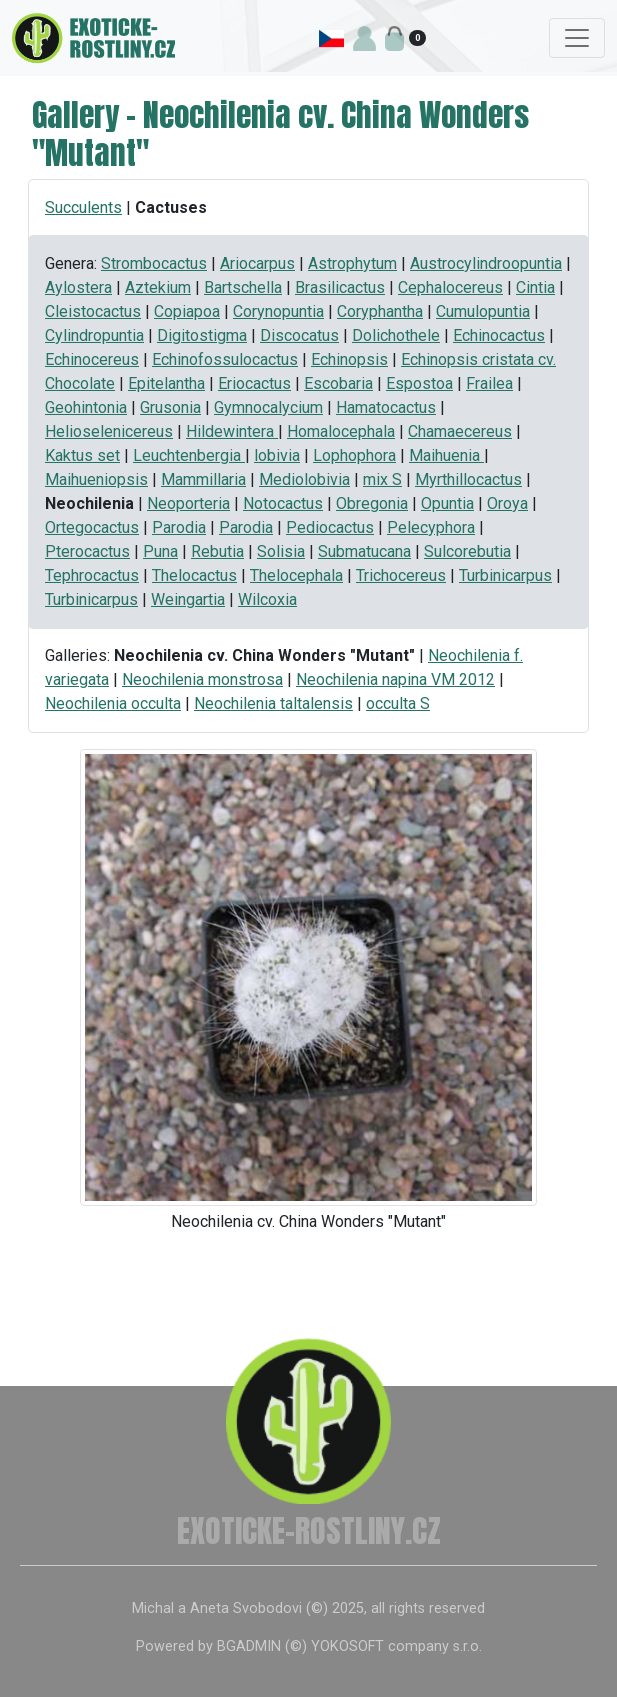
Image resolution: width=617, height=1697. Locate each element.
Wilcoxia (267, 599)
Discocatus (299, 335)
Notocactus (283, 503)
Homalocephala (341, 431)
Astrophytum (352, 263)
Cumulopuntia (483, 311)
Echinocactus (499, 335)
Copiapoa (187, 311)
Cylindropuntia (94, 335)
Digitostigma (202, 335)
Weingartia (188, 599)
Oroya (507, 503)
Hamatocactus (386, 407)
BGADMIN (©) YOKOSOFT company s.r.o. (349, 1646)
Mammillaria (203, 479)
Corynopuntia (278, 311)
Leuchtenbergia (189, 455)
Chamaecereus (460, 431)
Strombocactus (154, 263)
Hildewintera (232, 431)
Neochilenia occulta (113, 703)
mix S (382, 479)
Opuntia (447, 503)
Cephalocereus (450, 287)
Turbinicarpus (505, 575)
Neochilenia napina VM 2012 (395, 679)
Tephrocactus (92, 575)
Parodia (179, 527)
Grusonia (170, 407)
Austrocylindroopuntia (486, 263)
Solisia (281, 551)
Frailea (489, 383)
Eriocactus (254, 383)
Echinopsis (349, 359)
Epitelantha (166, 383)
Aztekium (158, 287)
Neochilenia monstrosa (202, 679)
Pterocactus (87, 551)
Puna (160, 551)
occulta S (398, 703)
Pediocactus (330, 527)
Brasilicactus (340, 287)
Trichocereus (401, 575)
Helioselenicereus (109, 431)
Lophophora (354, 455)
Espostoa (419, 383)
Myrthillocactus (468, 479)
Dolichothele (396, 335)
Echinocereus (92, 359)
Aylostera (78, 287)
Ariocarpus (257, 263)
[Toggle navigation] (577, 38)
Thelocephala (296, 575)
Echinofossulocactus (225, 359)
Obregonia (372, 503)
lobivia (277, 455)
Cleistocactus (93, 311)
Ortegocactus (92, 527)
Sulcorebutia (467, 551)
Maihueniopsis (96, 479)
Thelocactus (194, 575)
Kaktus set (82, 455)
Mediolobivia (304, 479)
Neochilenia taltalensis (273, 703)
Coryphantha (380, 311)
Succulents (83, 207)
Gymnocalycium (268, 407)
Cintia (535, 287)
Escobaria (338, 383)
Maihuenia (446, 455)
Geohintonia (86, 407)
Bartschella (243, 287)
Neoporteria (188, 503)
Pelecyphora (431, 527)
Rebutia (217, 551)
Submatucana (364, 551)
